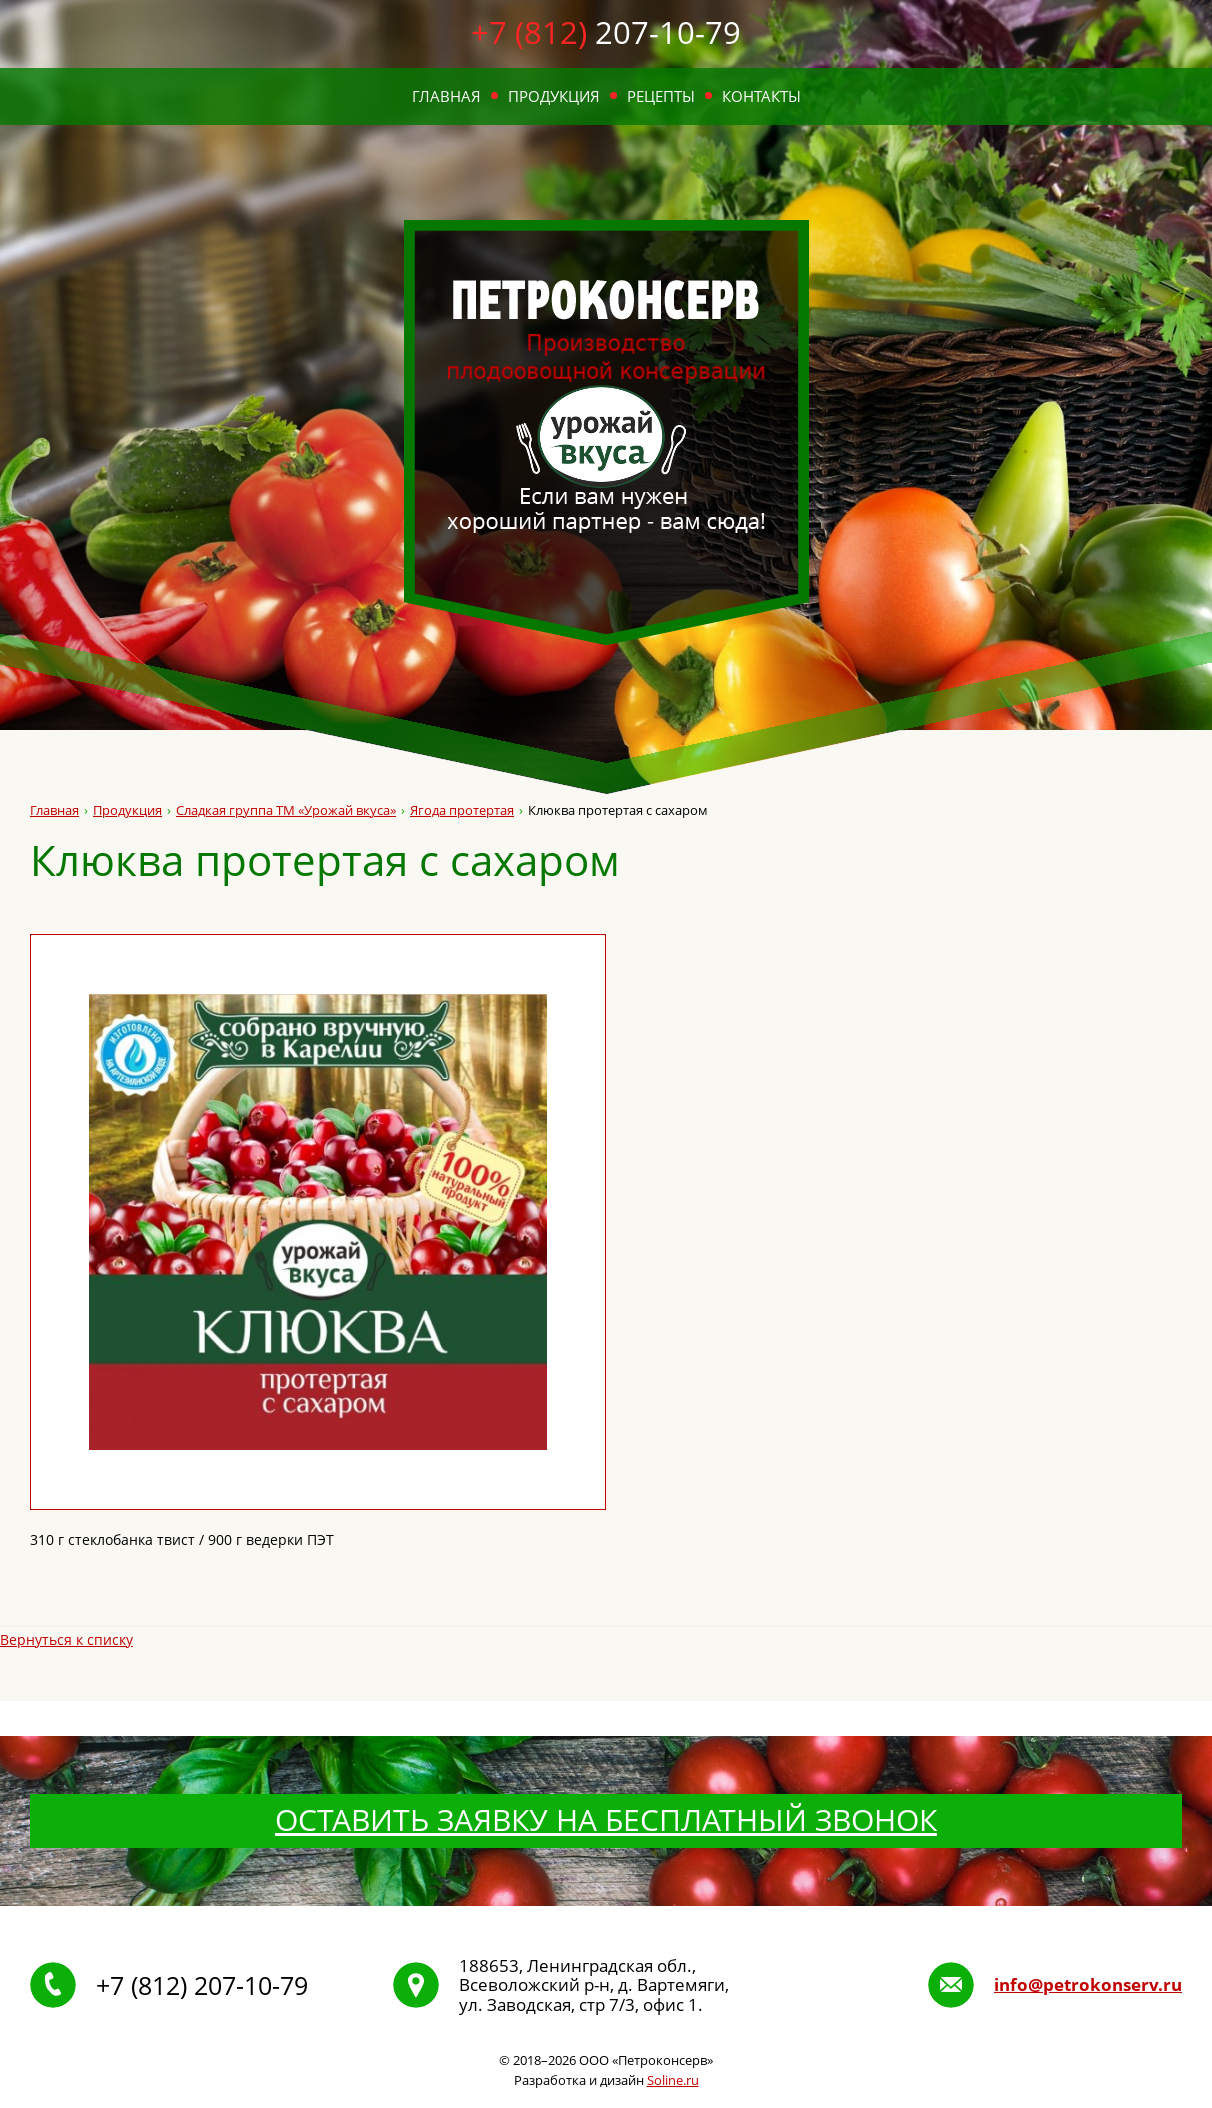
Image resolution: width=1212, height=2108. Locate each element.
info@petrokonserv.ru (1088, 1985)
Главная (446, 96)
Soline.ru (673, 2080)
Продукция (554, 96)
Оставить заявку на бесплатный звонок (606, 1819)
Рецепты (661, 96)
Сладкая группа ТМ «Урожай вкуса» (286, 810)
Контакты (761, 96)
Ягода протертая (462, 810)
